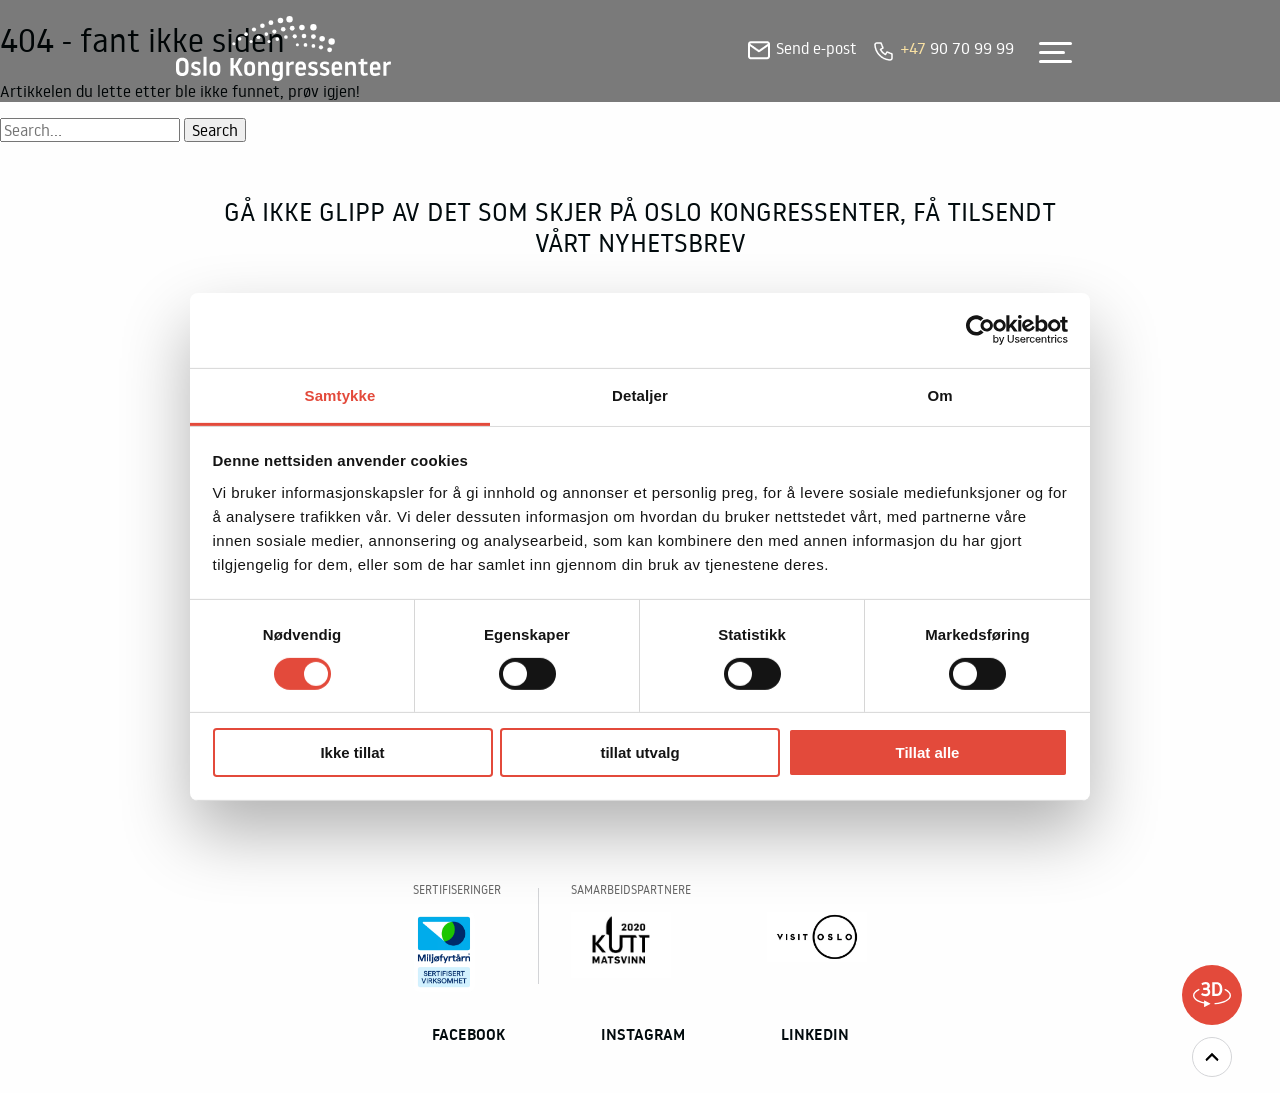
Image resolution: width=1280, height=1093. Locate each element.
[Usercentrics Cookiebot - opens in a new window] (980, 330)
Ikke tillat (352, 752)
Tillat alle (928, 752)
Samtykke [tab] (340, 394)
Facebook (468, 1034)
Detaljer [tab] (640, 394)
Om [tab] (939, 394)
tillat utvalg (639, 752)
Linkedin (815, 1034)
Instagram (643, 1034)
